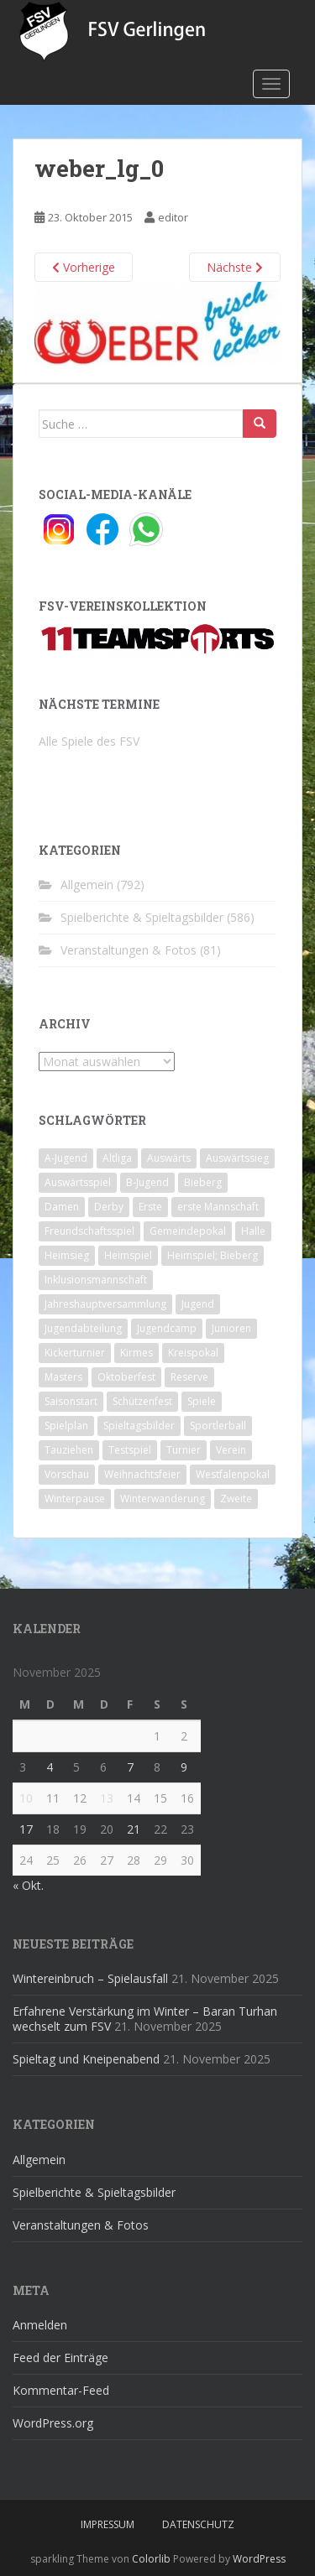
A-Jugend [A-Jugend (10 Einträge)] (66, 1158)
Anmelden (40, 2325)
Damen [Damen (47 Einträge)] (62, 1207)
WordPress (259, 2559)
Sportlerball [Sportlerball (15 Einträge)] (218, 1425)
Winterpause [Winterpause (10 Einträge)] (75, 1498)
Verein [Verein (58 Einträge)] (231, 1450)
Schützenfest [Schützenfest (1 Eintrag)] (142, 1401)
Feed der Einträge (60, 2357)
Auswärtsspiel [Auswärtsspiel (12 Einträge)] (78, 1182)
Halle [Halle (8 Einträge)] (253, 1231)
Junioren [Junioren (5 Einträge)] (231, 1328)
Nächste (235, 267)
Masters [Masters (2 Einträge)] (63, 1377)
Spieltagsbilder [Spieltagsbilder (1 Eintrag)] (139, 1425)
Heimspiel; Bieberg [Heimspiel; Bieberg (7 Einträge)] (212, 1255)
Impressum (107, 2524)
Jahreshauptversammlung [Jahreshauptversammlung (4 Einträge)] (105, 1304)
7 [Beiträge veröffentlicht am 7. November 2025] (130, 1767)
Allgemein (86, 884)
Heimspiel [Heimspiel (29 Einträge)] (128, 1255)
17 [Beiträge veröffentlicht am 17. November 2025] (26, 1829)
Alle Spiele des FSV (89, 741)
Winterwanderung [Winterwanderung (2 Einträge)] (162, 1498)
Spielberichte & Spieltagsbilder (141, 917)
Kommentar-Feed (61, 2390)
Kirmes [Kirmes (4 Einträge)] (136, 1352)
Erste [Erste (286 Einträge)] (150, 1207)
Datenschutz (198, 2524)
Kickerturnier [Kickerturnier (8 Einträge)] (75, 1352)
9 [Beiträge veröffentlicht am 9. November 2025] (184, 1767)
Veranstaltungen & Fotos (128, 950)
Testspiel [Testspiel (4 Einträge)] (129, 1450)
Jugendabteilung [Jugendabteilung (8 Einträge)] (83, 1328)
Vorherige (83, 267)
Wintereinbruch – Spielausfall (90, 1978)
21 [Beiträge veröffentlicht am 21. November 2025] (133, 1829)
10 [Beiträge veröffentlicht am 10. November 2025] (26, 1798)
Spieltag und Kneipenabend (86, 2059)
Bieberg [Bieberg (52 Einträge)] (203, 1182)
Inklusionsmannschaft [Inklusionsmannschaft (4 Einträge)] (96, 1279)
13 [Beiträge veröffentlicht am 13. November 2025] (106, 1798)
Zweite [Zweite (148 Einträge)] (236, 1498)
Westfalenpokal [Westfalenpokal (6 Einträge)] (233, 1474)
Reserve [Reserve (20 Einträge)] (189, 1377)
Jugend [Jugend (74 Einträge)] (197, 1304)
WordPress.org (53, 2423)
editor (173, 217)
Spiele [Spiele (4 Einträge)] (201, 1401)
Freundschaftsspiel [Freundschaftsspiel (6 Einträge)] (89, 1231)
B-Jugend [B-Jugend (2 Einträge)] (147, 1182)
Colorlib (151, 2559)
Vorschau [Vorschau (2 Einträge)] (67, 1474)
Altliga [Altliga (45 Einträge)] (117, 1158)
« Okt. (28, 1885)
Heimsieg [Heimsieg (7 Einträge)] (67, 1255)
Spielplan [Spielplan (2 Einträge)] (66, 1425)
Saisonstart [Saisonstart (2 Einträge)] (71, 1401)
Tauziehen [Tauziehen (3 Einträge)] (69, 1450)
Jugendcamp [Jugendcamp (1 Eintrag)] (167, 1328)
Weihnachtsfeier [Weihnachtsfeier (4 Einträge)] (142, 1474)
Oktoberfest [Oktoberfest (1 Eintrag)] (126, 1377)
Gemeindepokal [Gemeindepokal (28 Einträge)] (188, 1231)
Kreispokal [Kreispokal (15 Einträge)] (193, 1352)
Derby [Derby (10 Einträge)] (108, 1207)
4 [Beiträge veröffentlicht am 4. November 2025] (49, 1767)
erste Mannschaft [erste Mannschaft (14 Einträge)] (218, 1207)
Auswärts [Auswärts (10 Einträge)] (169, 1158)
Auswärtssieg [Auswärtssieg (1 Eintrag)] (237, 1158)
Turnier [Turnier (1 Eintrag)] (183, 1450)
